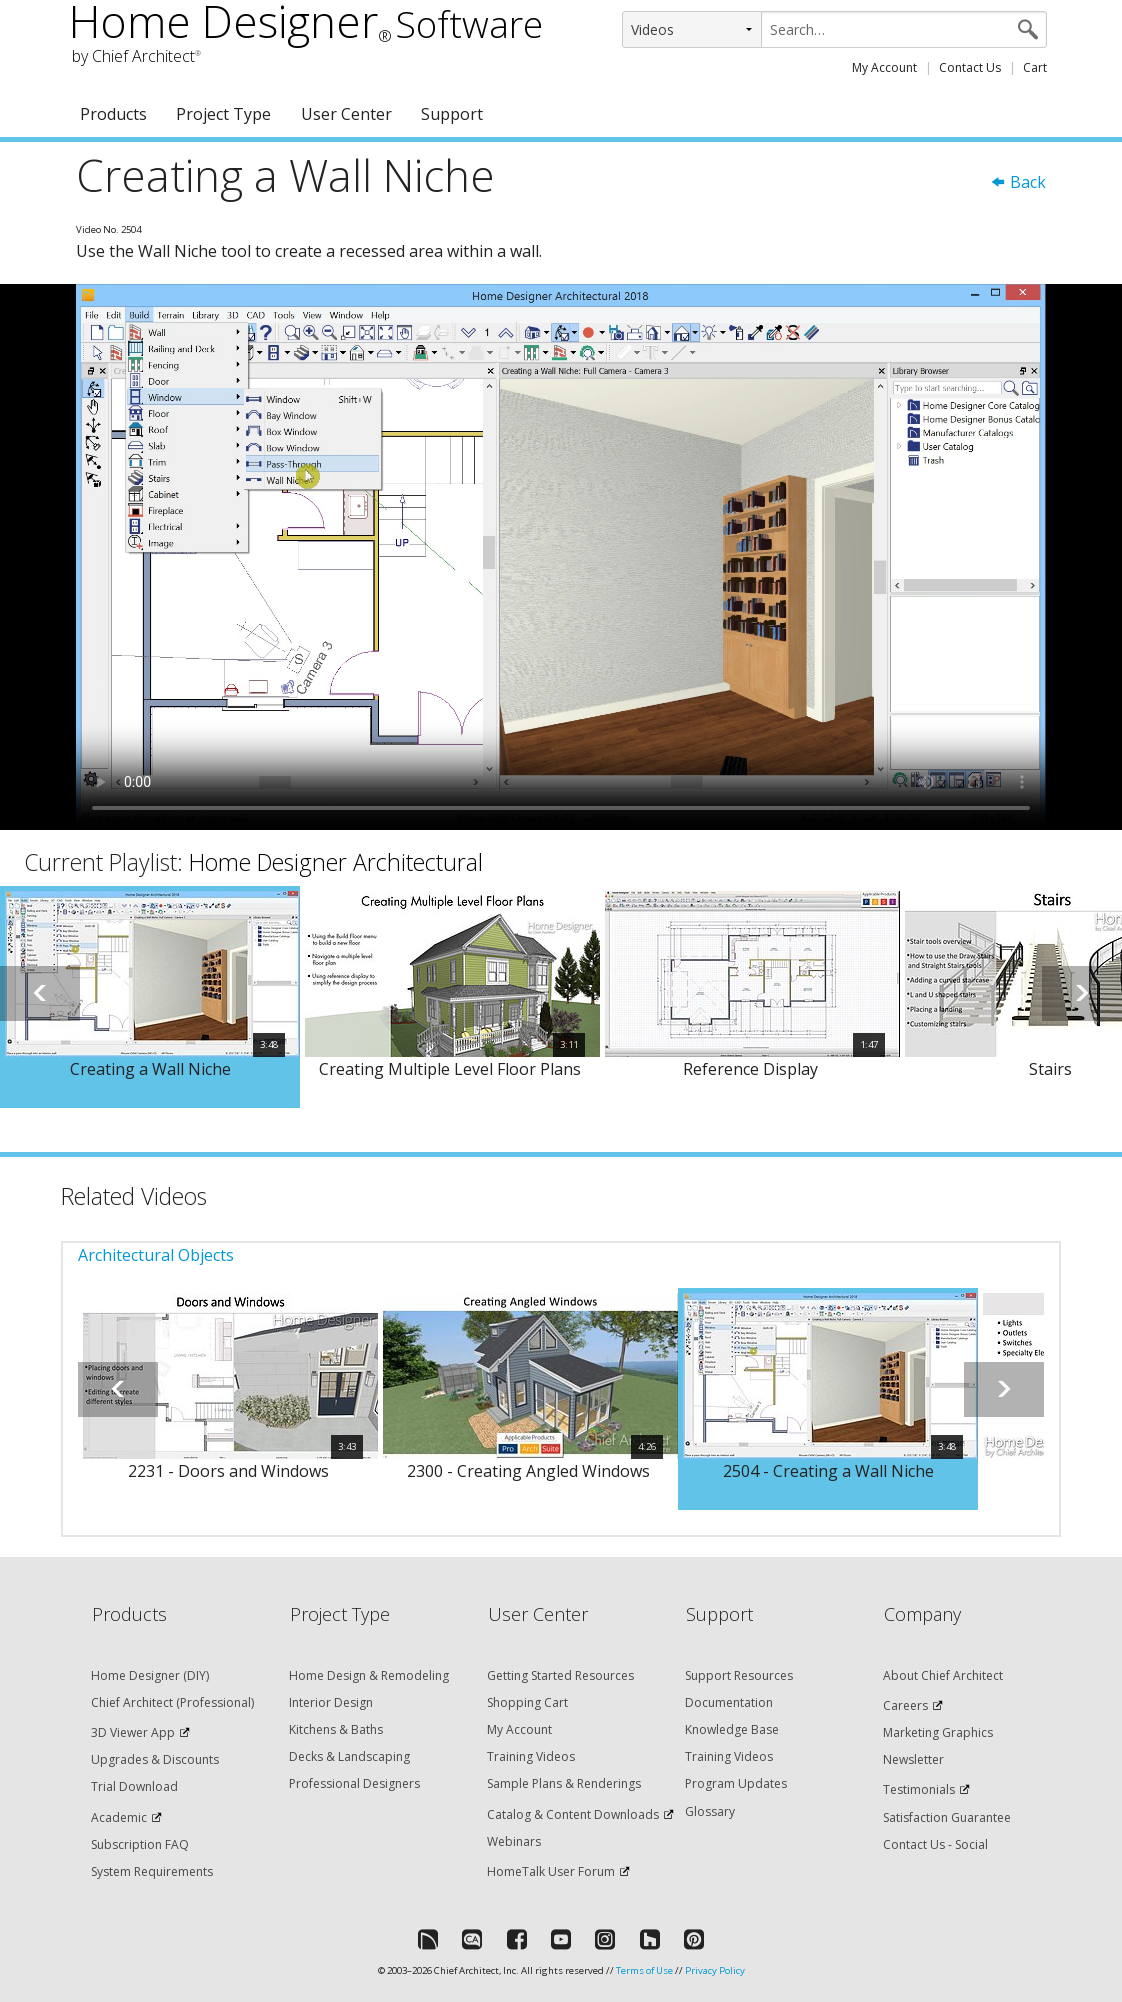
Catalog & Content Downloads (573, 1814)
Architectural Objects (156, 1255)
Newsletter (913, 1759)
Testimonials (919, 1789)
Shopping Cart (527, 1702)
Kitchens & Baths (336, 1729)
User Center (346, 114)
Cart (1035, 67)
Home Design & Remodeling (369, 1675)
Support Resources (739, 1675)
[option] (150, 997)
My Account (884, 67)
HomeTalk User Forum (551, 1871)
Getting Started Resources (560, 1675)
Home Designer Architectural (336, 862)
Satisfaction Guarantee (947, 1817)
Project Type (223, 114)
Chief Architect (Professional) (172, 1702)
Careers (905, 1705)
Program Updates (736, 1783)
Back (1018, 182)
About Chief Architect (943, 1675)
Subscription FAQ (140, 1844)
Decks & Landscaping (349, 1756)
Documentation (729, 1702)
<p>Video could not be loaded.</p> (561, 557)
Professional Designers (354, 1783)
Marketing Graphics (938, 1732)
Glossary (710, 1811)
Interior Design (331, 1702)
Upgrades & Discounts (155, 1759)
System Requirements (152, 1871)
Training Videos (531, 1756)
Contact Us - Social (935, 1844)
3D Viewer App (133, 1732)
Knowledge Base (732, 1729)
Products (113, 114)
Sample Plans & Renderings (564, 1783)
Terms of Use (644, 1970)
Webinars (514, 1841)
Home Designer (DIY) (150, 1675)
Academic (119, 1817)
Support (452, 114)
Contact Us (970, 67)
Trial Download (134, 1786)
